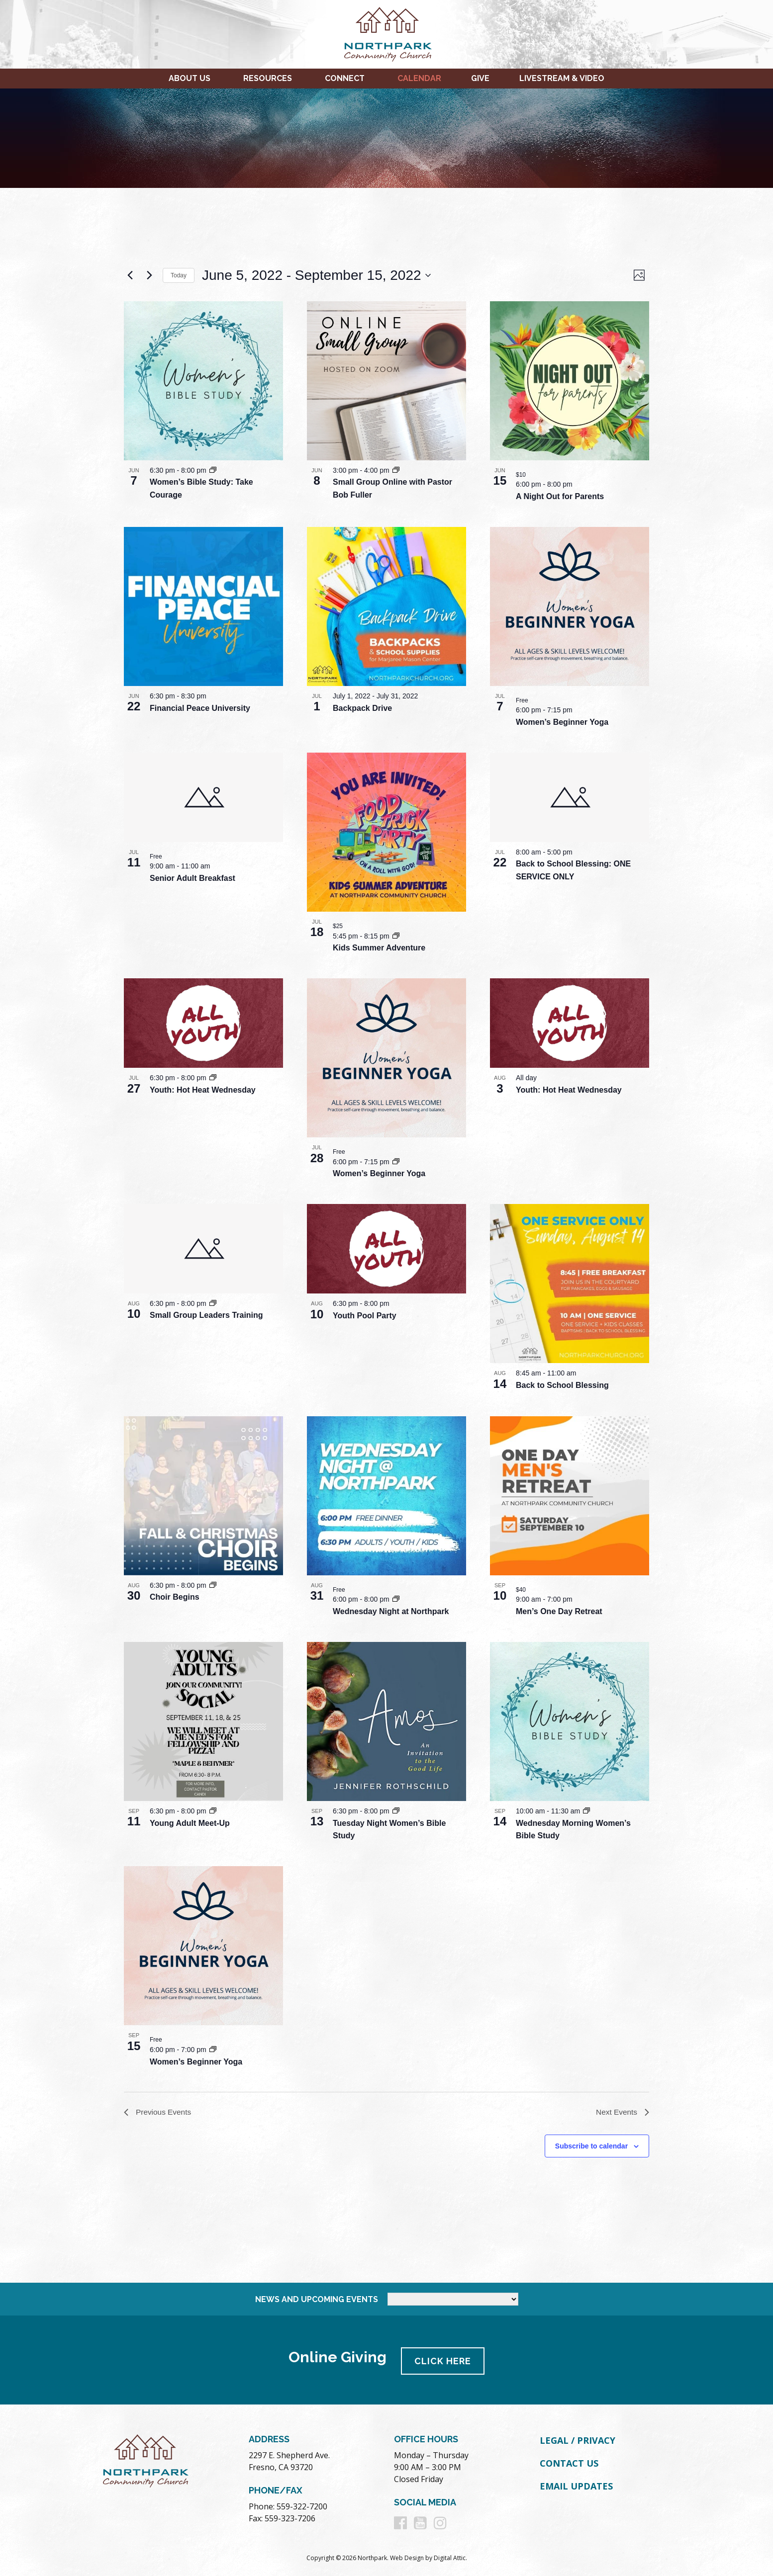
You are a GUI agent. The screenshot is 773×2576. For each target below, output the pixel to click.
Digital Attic (450, 2557)
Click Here (444, 2360)
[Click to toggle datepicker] (316, 275)
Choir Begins (174, 1597)
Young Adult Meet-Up (190, 1823)
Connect (345, 78)
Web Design (407, 2557)
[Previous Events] (130, 275)
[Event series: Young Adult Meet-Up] (212, 1811)
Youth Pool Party (364, 1315)
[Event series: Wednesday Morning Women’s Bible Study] (586, 1811)
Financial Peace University (200, 708)
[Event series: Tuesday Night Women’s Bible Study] (395, 1811)
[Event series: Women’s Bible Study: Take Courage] (212, 470)
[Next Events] (149, 275)
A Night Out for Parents (560, 496)
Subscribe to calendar (591, 2146)
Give (480, 78)
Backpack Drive (362, 708)
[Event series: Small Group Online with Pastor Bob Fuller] (395, 470)
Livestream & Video (561, 78)
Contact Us (569, 2462)
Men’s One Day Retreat (559, 1611)
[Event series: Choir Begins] (212, 1585)
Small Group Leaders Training (206, 1315)
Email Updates (576, 2485)
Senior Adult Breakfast (192, 878)
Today (179, 275)
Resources (267, 78)
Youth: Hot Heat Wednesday (203, 1090)
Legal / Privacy (577, 2440)
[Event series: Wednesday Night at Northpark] (395, 1599)
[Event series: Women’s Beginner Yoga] (395, 1162)
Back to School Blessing (562, 1385)
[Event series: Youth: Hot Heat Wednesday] (212, 1078)
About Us (189, 78)
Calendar (419, 78)
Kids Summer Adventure (379, 948)
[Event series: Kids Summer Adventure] (395, 936)
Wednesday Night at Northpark (391, 1611)
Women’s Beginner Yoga (562, 722)
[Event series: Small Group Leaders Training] (212, 1303)
